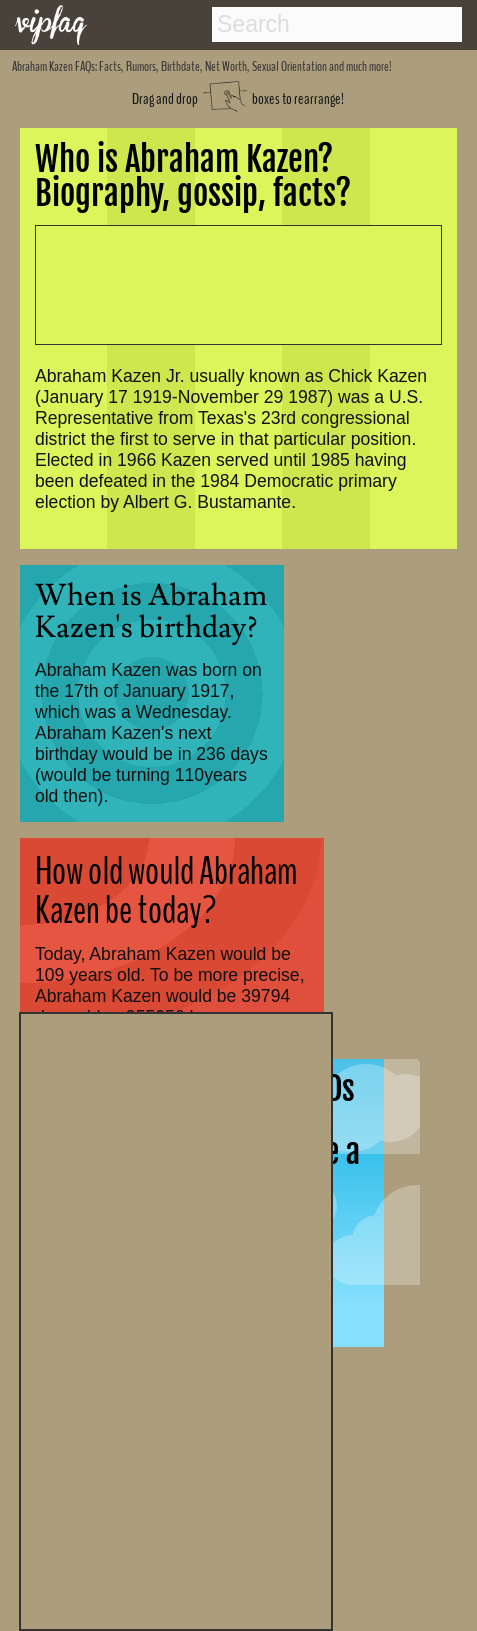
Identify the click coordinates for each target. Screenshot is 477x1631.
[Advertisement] (176, 1319)
